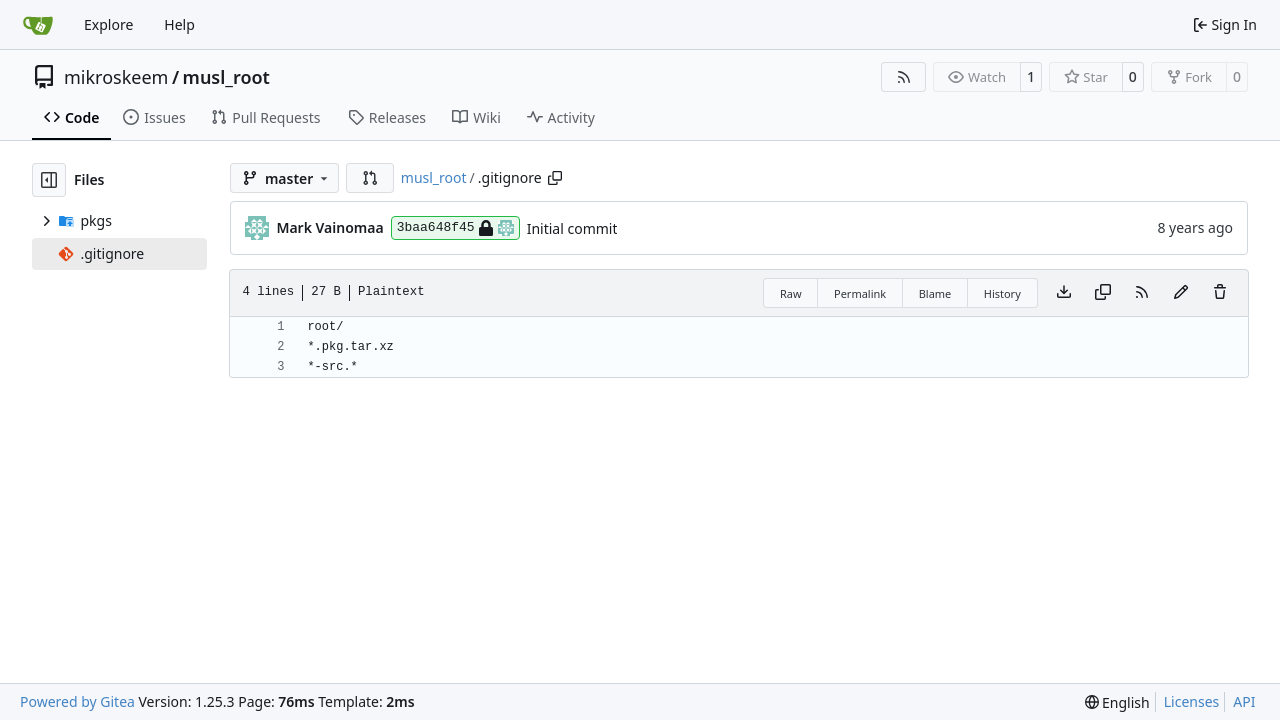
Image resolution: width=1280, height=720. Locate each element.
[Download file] (1064, 293)
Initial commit (572, 228)
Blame (935, 293)
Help (179, 24)
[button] (370, 178)
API (1244, 701)
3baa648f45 (455, 228)
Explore (108, 24)
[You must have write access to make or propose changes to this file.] (1220, 293)
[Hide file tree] (49, 180)
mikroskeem (116, 77)
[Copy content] (1103, 293)
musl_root (226, 77)
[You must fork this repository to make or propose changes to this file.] (1181, 293)
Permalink (860, 293)
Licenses (1192, 701)
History (1002, 293)
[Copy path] (555, 178)
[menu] (1117, 702)
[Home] (38, 25)
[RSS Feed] (904, 77)
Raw (791, 293)
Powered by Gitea (77, 701)
